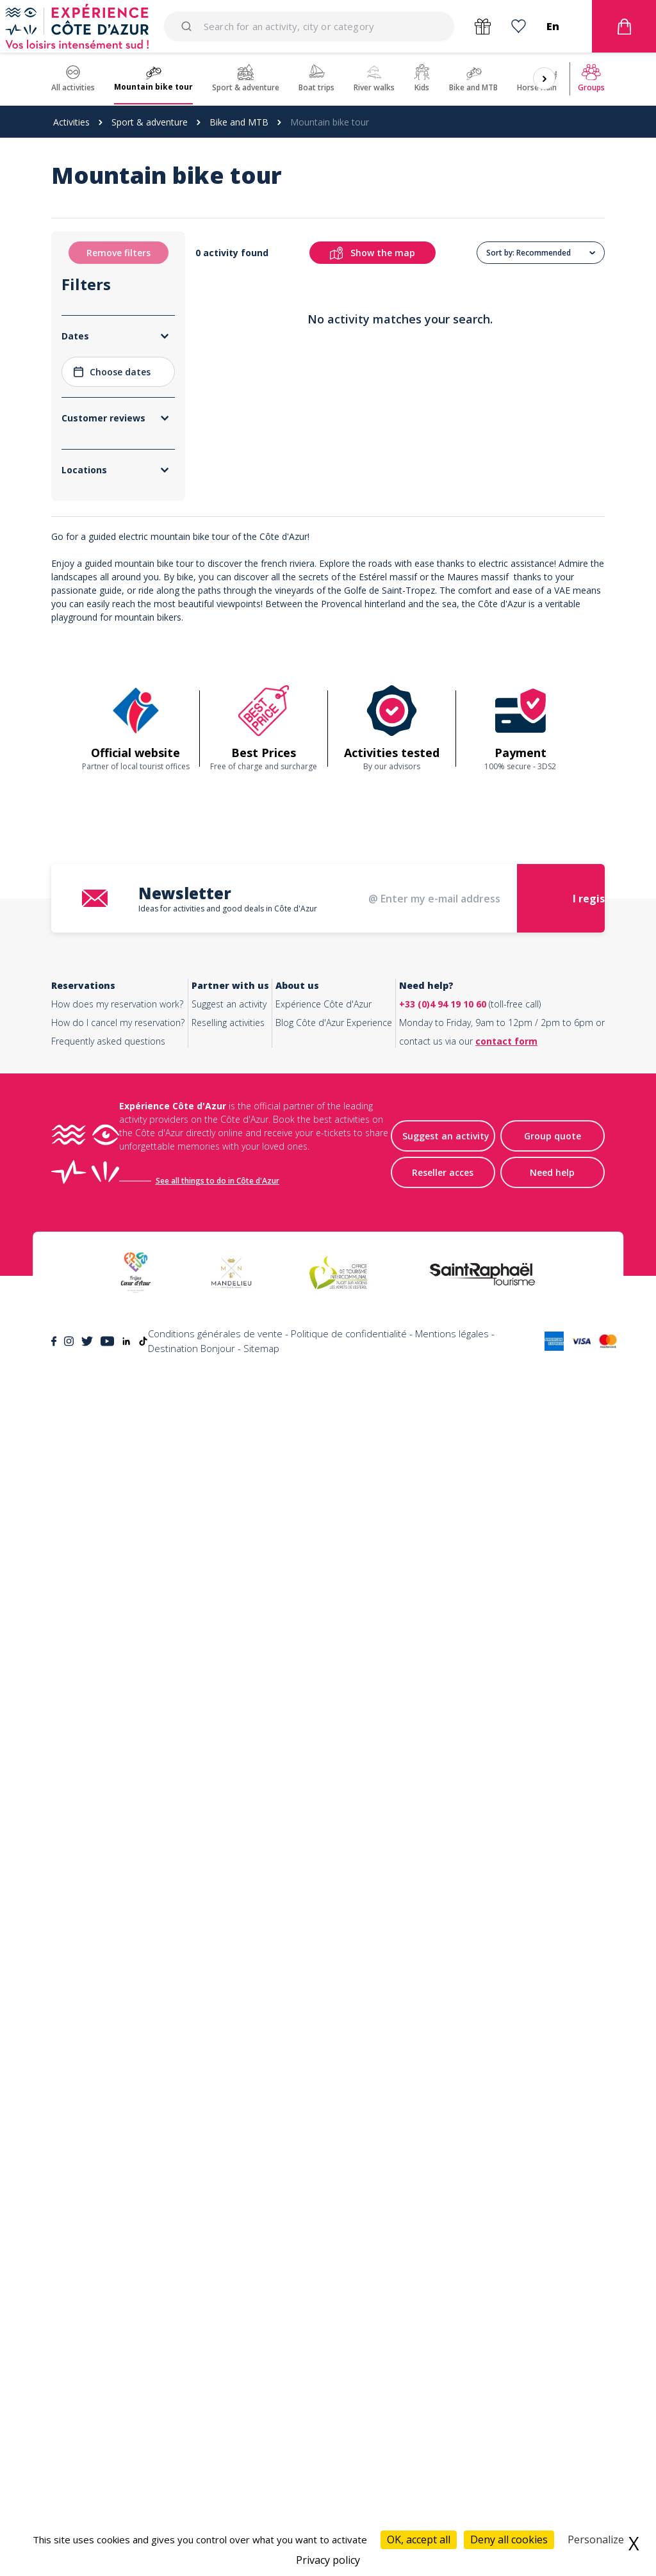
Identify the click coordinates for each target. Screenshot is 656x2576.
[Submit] (189, 26)
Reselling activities (228, 2234)
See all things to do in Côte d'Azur (217, 2391)
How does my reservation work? (117, 2215)
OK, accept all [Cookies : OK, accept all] (418, 2539)
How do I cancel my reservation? (117, 2234)
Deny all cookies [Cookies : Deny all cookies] (509, 2539)
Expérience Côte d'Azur (323, 2215)
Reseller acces (442, 2383)
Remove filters (118, 253)
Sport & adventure (149, 122)
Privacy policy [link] (328, 2560)
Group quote (552, 2347)
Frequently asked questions (108, 2252)
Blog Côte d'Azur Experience (333, 2234)
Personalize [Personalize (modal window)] (596, 2539)
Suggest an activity (229, 2215)
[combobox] (309, 26)
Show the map (387, 253)
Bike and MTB (238, 122)
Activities (71, 122)
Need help (552, 2383)
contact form (506, 2252)
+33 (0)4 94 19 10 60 (442, 2215)
